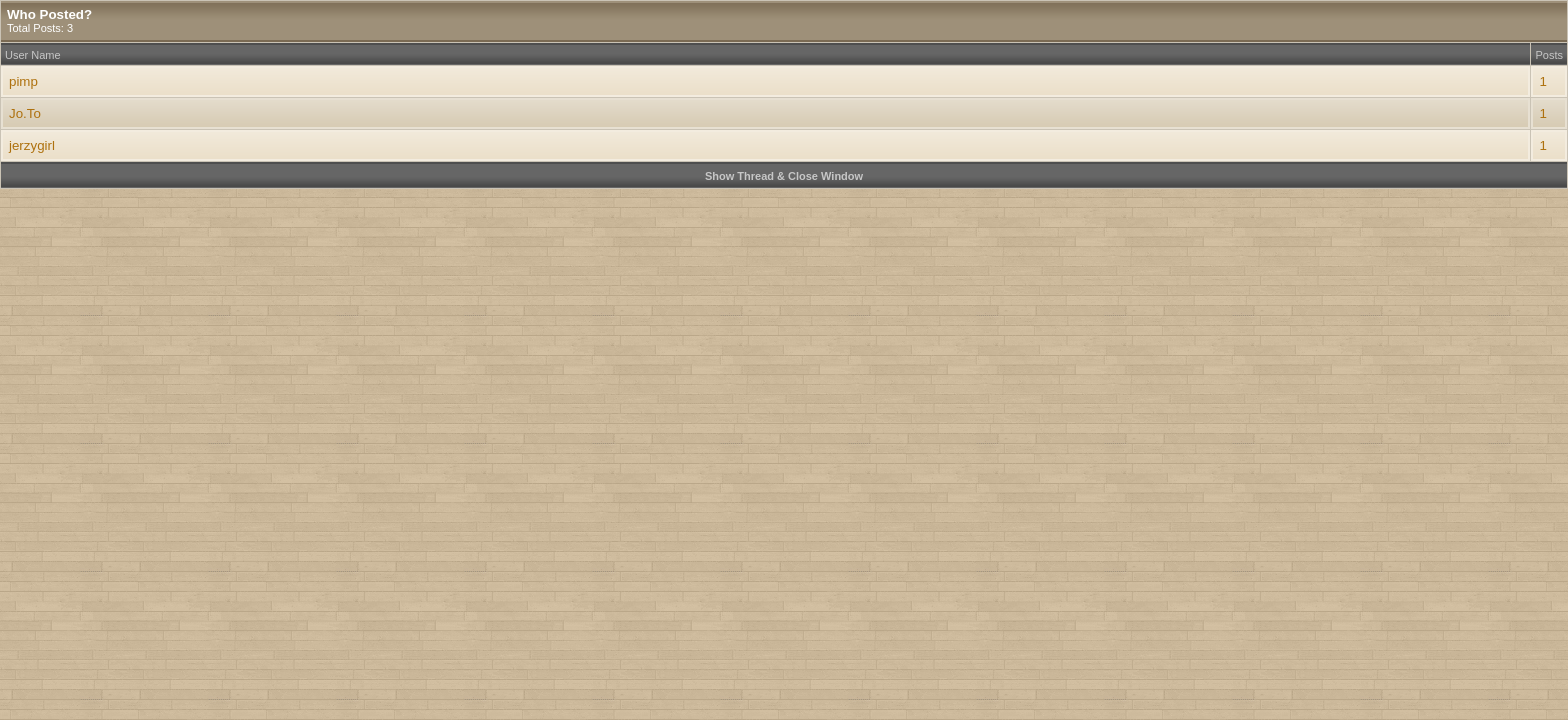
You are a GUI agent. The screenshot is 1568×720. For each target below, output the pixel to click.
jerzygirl (32, 145)
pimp (23, 81)
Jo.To (25, 113)
